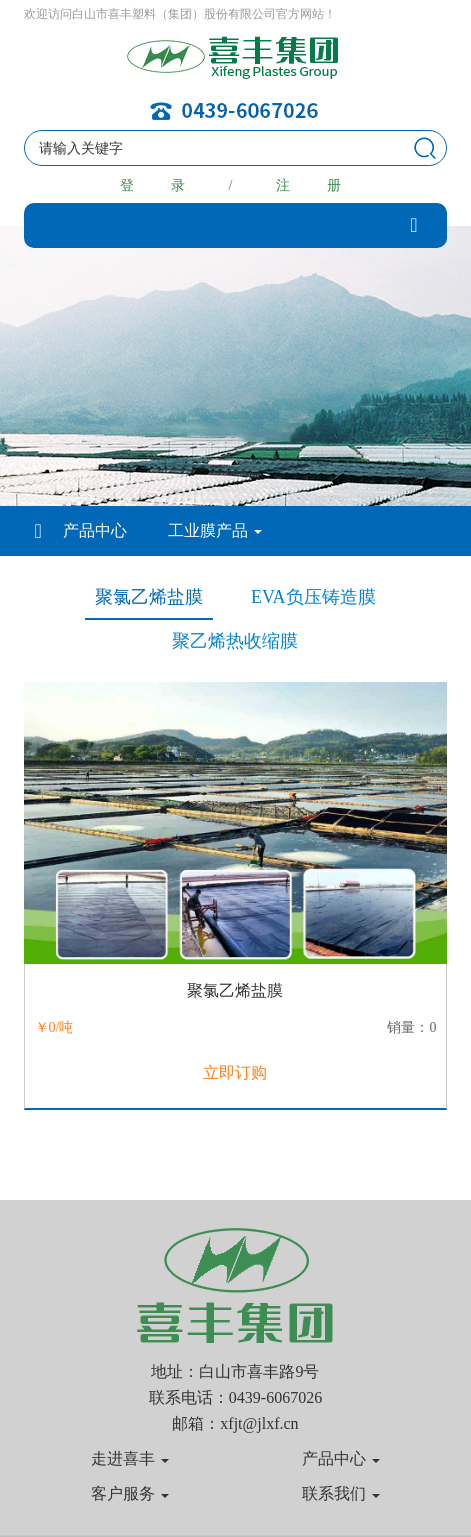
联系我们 (341, 1493)
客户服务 (130, 1493)
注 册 (313, 185)
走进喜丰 (130, 1458)
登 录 (157, 185)
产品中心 (95, 530)
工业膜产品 (215, 530)
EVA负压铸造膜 (313, 597)
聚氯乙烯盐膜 (149, 597)
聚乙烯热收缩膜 (235, 641)
